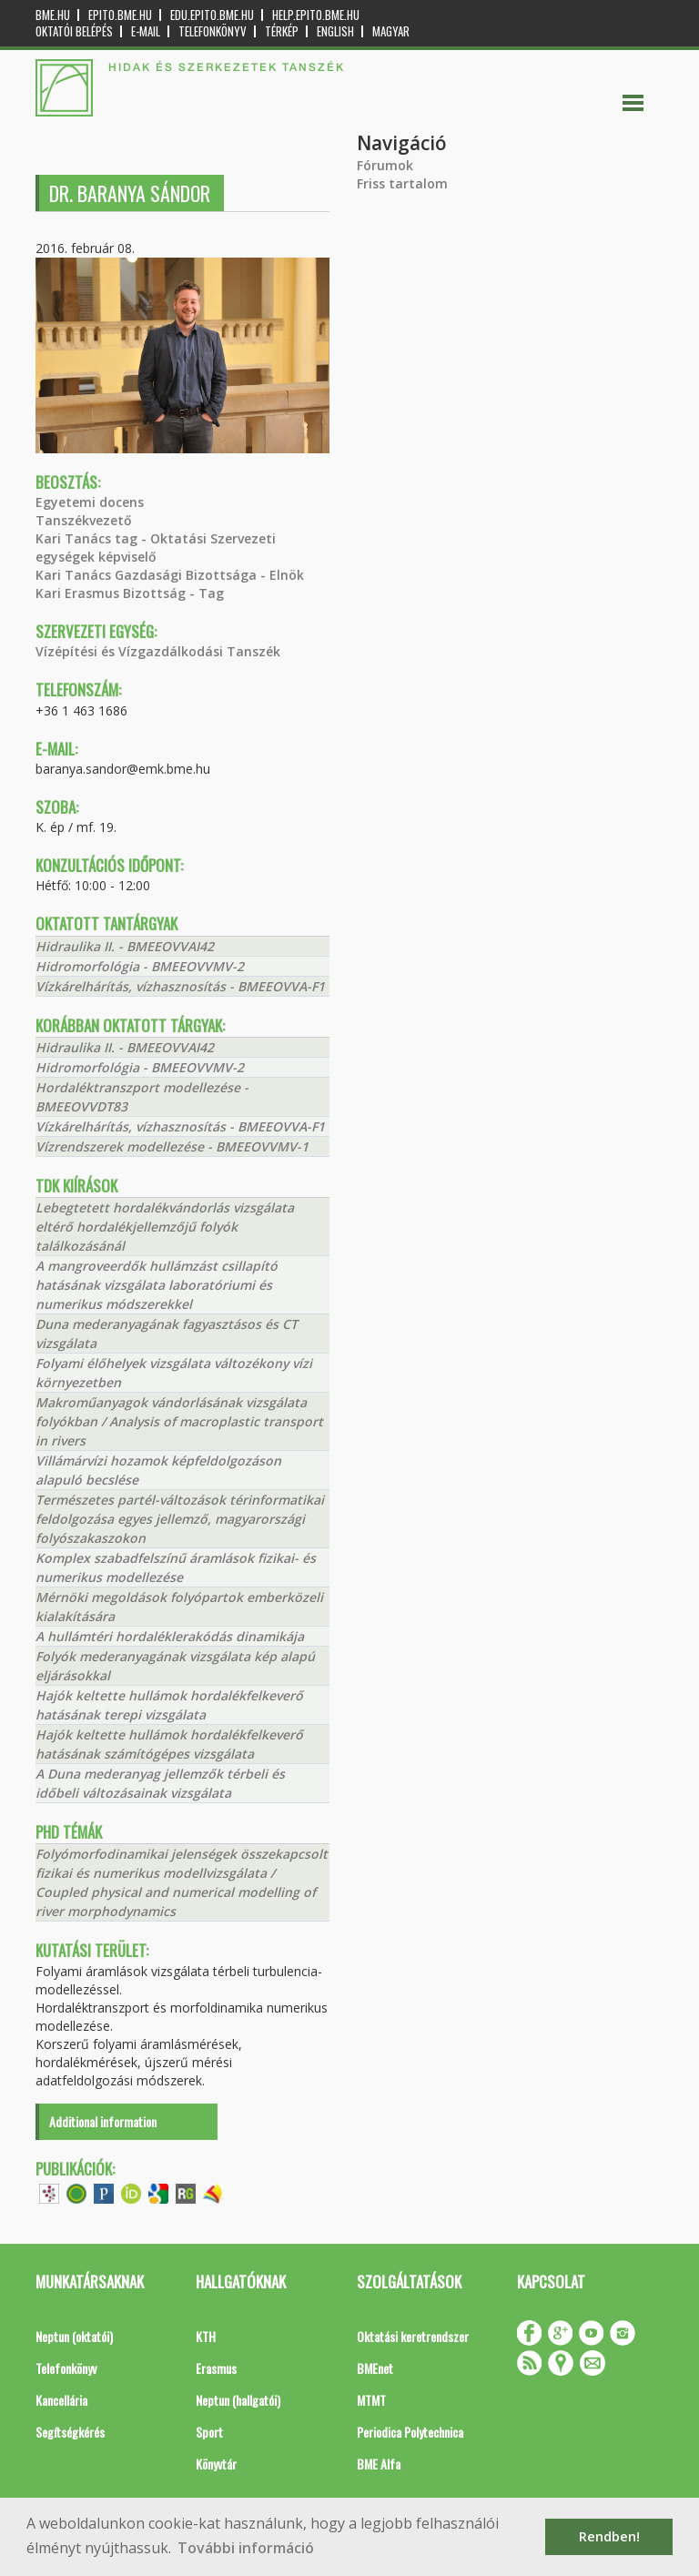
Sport (209, 2431)
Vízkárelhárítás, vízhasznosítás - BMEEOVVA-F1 (180, 986)
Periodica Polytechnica (410, 2431)
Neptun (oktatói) (74, 2336)
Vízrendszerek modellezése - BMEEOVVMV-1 (172, 1146)
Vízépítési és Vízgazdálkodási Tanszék (157, 651)
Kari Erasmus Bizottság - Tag (129, 593)
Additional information (103, 2121)
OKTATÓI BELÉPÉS (74, 31)
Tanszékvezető (83, 520)
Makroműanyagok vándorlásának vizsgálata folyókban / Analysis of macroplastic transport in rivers (179, 1421)
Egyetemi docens (89, 502)
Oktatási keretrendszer (413, 2336)
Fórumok (385, 165)
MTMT (371, 2399)
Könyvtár (216, 2463)
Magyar (391, 31)
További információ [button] (245, 2548)
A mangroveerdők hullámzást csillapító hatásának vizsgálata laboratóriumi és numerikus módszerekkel (156, 1285)
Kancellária (61, 2399)
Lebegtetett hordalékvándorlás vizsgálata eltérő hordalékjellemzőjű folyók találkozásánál (164, 1226)
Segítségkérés (70, 2431)
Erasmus (216, 2368)
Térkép (282, 31)
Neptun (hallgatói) (238, 2399)
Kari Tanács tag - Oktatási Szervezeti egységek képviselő (155, 547)
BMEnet (375, 2368)
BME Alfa (378, 2463)
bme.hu (52, 15)
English (335, 31)
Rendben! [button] (609, 2536)
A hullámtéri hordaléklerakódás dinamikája (169, 1636)
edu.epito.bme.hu (212, 15)
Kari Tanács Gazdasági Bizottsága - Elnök (169, 574)
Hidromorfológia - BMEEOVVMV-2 (139, 966)
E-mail (145, 31)
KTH (206, 2336)
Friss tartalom (402, 183)
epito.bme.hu (120, 15)
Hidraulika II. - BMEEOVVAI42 (124, 946)
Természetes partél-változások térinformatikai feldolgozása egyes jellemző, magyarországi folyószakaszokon (179, 1519)
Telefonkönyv (212, 31)
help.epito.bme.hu (316, 15)
